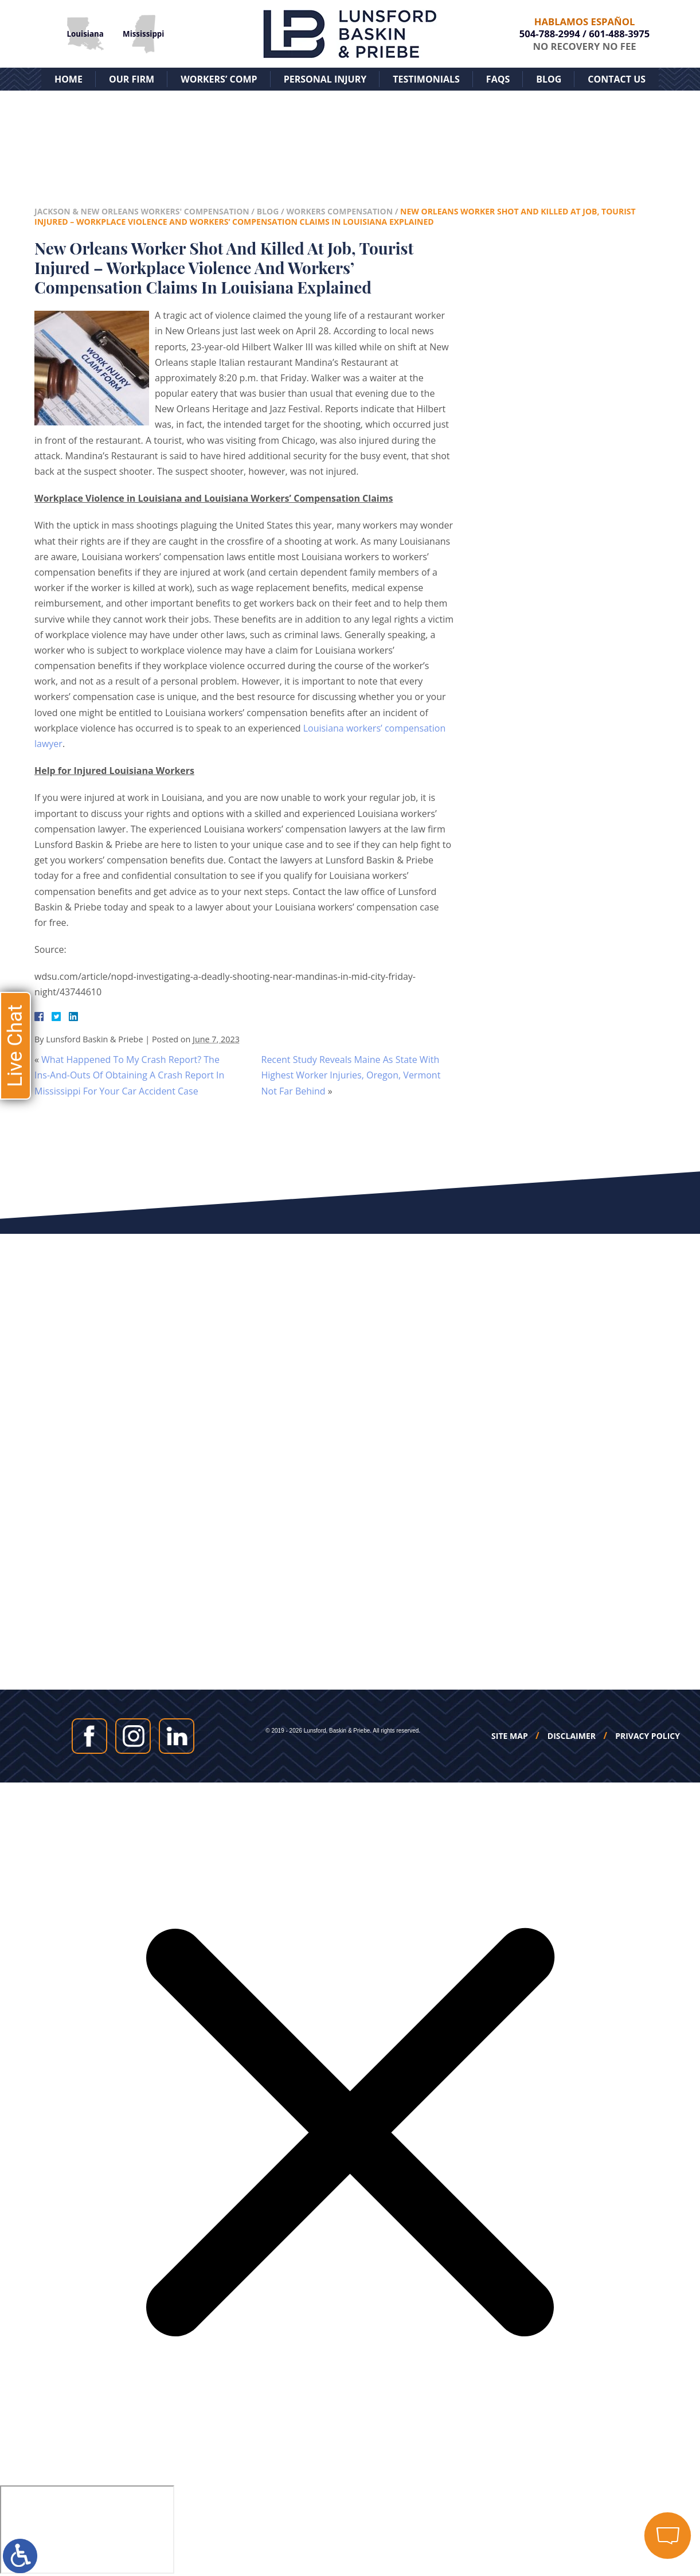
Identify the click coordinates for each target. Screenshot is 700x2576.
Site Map (509, 1736)
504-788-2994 (549, 33)
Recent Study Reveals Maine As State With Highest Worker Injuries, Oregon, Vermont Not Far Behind (351, 1075)
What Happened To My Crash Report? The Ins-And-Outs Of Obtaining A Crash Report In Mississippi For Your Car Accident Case (129, 1075)
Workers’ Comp (219, 79)
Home (68, 79)
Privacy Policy (647, 1736)
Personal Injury (325, 79)
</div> (87, 2529)
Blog (548, 79)
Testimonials (426, 79)
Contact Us (617, 79)
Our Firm (131, 79)
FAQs (498, 79)
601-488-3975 (619, 33)
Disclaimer (572, 1736)
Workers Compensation (339, 211)
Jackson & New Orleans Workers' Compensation (141, 211)
